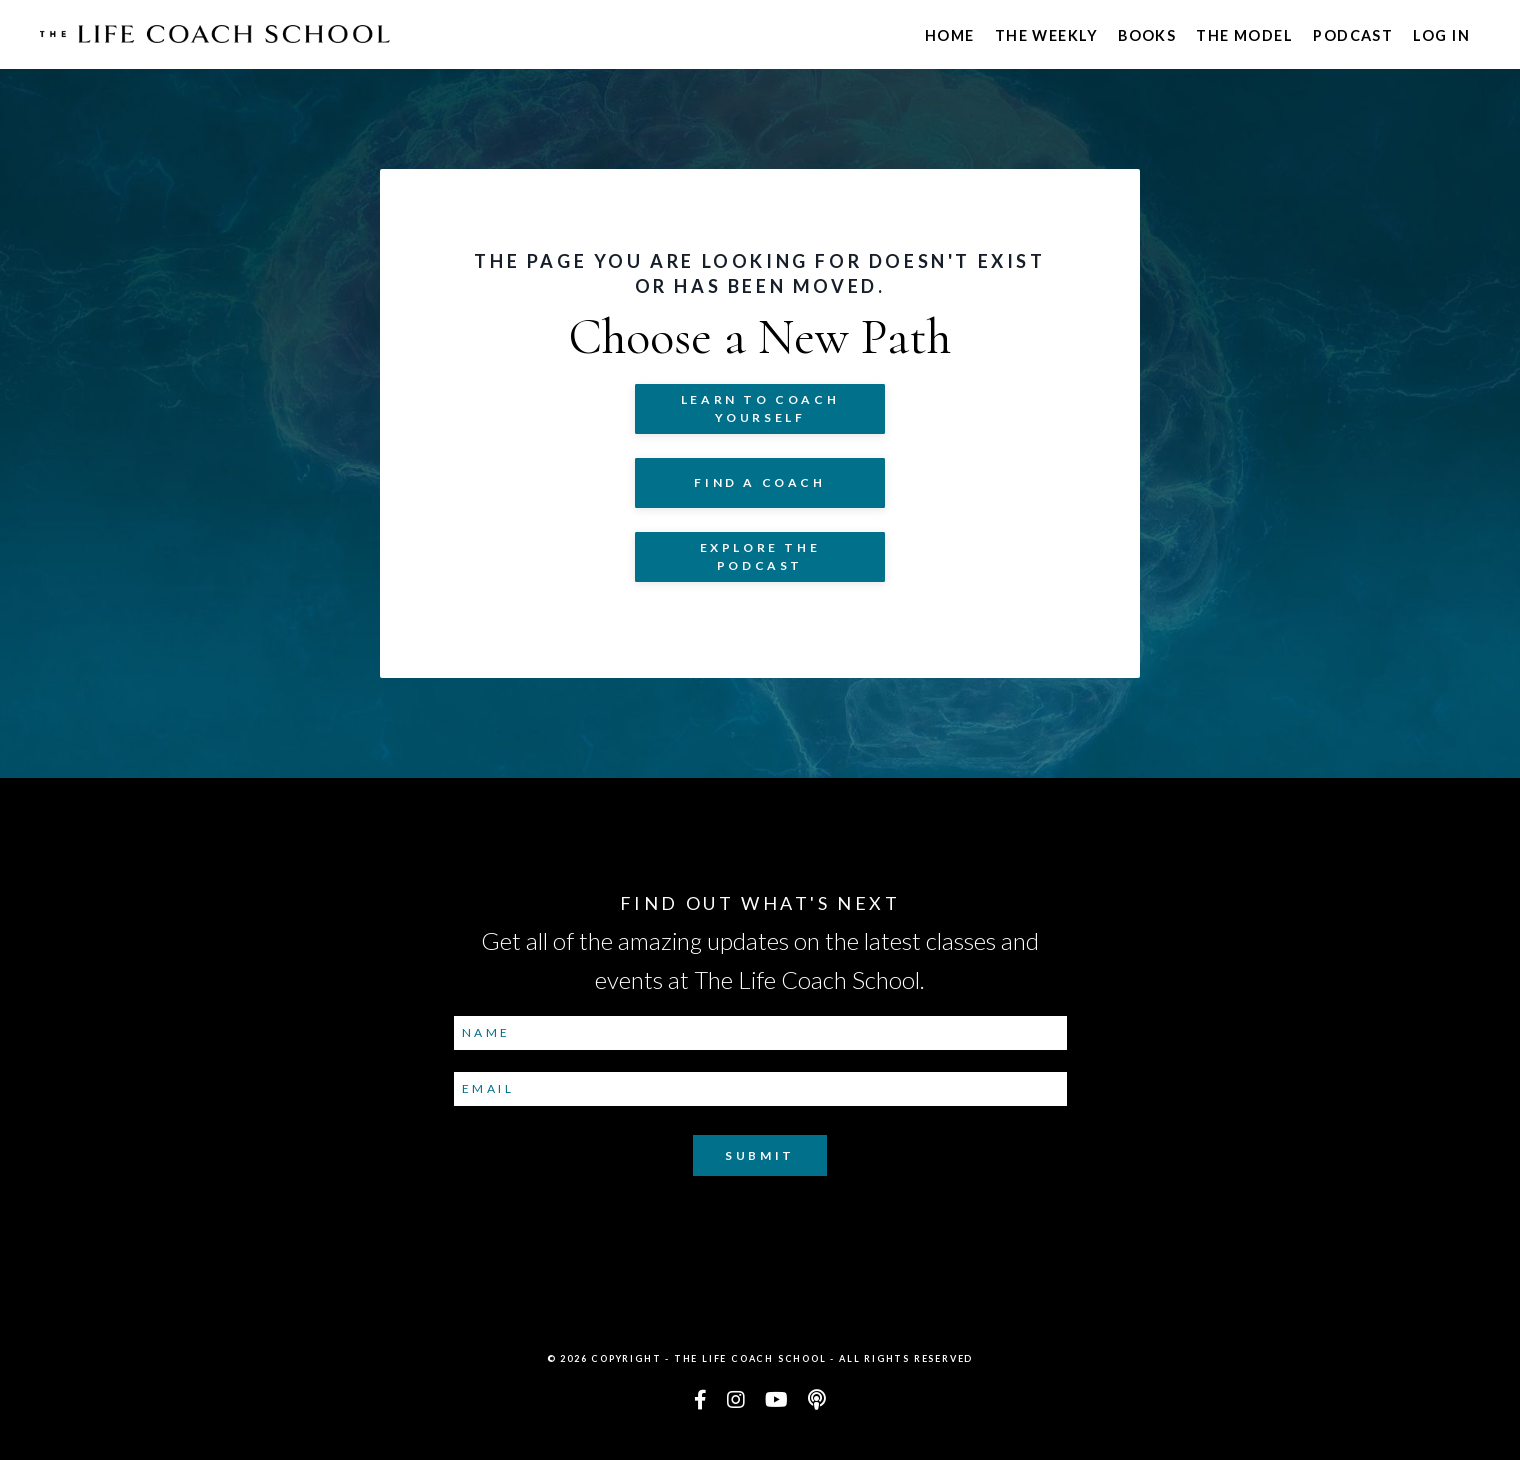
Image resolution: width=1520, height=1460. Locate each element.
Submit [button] (760, 1155)
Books (1147, 35)
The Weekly (1046, 35)
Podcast (1353, 35)
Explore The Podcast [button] (760, 556)
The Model (1244, 35)
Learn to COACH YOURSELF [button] (760, 408)
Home (950, 35)
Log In (1441, 35)
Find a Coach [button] (759, 482)
